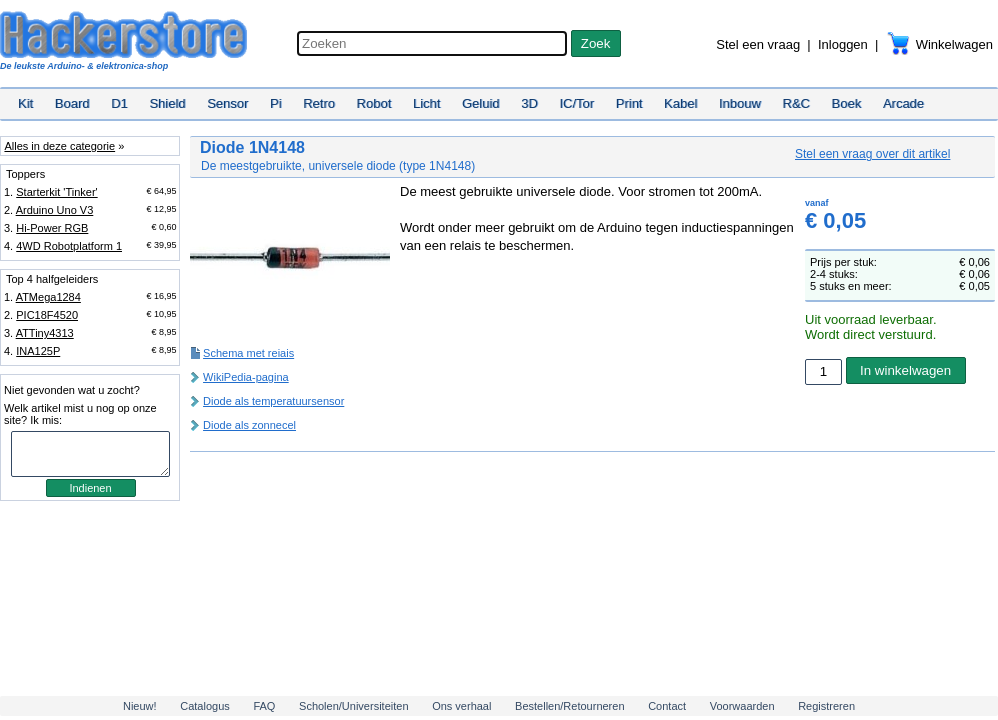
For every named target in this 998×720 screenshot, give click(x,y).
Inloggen (843, 44)
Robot (374, 103)
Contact (667, 706)
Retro (319, 103)
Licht (426, 103)
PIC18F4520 (47, 315)
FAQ (264, 706)
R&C (796, 103)
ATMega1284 (48, 297)
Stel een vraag (758, 44)
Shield (167, 103)
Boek (847, 103)
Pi (276, 103)
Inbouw (740, 103)
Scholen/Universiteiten (353, 706)
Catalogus (205, 706)
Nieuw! (140, 706)
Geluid (481, 103)
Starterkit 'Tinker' (56, 192)
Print (629, 103)
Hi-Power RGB (52, 228)
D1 (119, 103)
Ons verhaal (461, 706)
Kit (25, 103)
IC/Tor (576, 103)
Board (72, 103)
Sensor (227, 103)
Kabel (680, 103)
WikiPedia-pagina (246, 377)
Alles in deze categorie (59, 146)
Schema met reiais (248, 353)
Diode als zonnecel (249, 425)
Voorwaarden (742, 706)
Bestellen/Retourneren (569, 706)
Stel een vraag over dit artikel (872, 154)
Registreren (826, 706)
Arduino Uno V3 (55, 210)
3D (529, 103)
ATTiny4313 (45, 333)
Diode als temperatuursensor (273, 401)
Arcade (903, 103)
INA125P (38, 351)
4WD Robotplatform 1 (69, 246)
